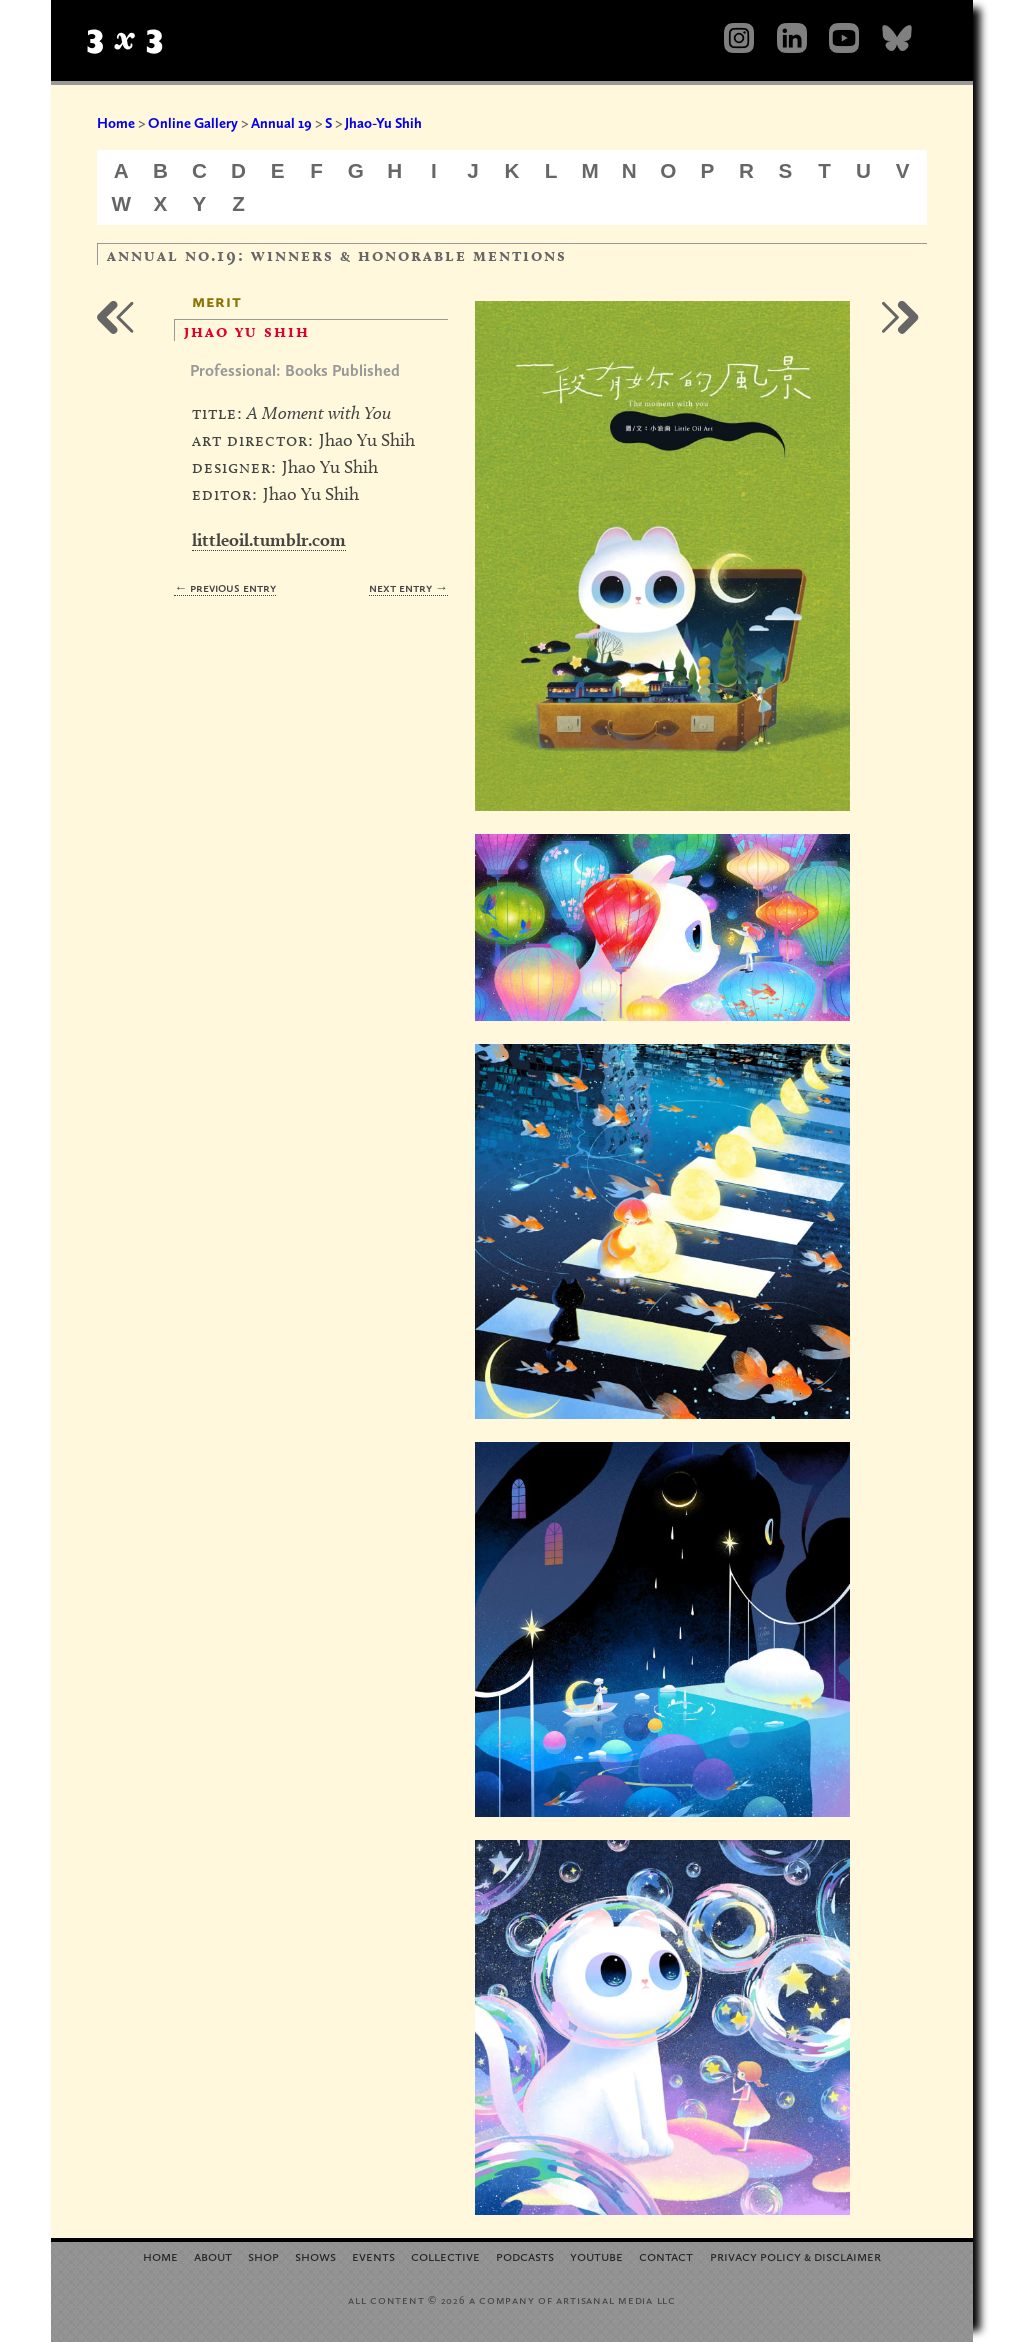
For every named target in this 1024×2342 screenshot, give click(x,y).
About (213, 2255)
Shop (263, 2255)
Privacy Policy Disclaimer (795, 2255)
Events (373, 2255)
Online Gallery (193, 123)
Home (116, 123)
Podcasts (525, 2255)
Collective (445, 2255)
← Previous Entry (225, 587)
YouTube (596, 2255)
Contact (666, 2255)
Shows (315, 2255)
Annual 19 (281, 123)
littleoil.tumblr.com (269, 539)
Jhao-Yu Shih (383, 123)
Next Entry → (408, 587)
